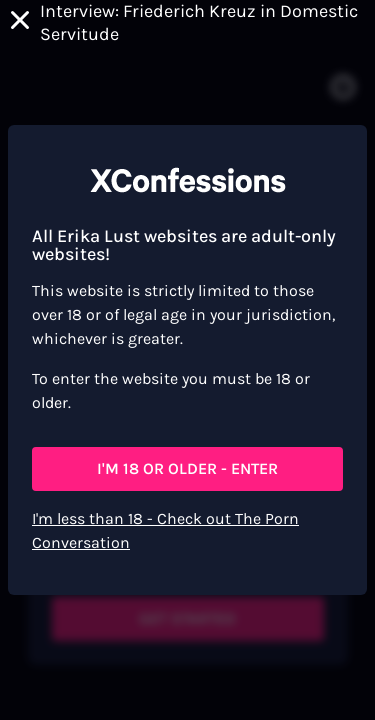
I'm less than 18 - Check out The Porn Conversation (165, 530)
